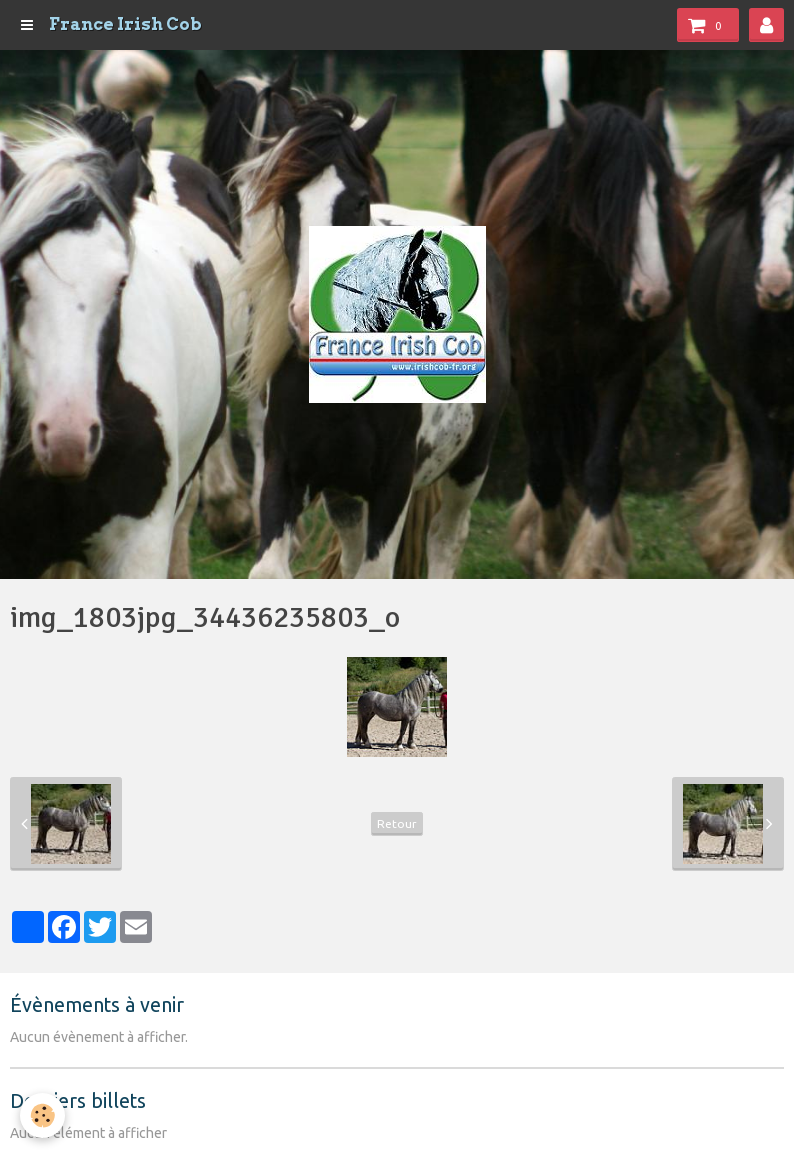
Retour (397, 823)
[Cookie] (42, 1115)
